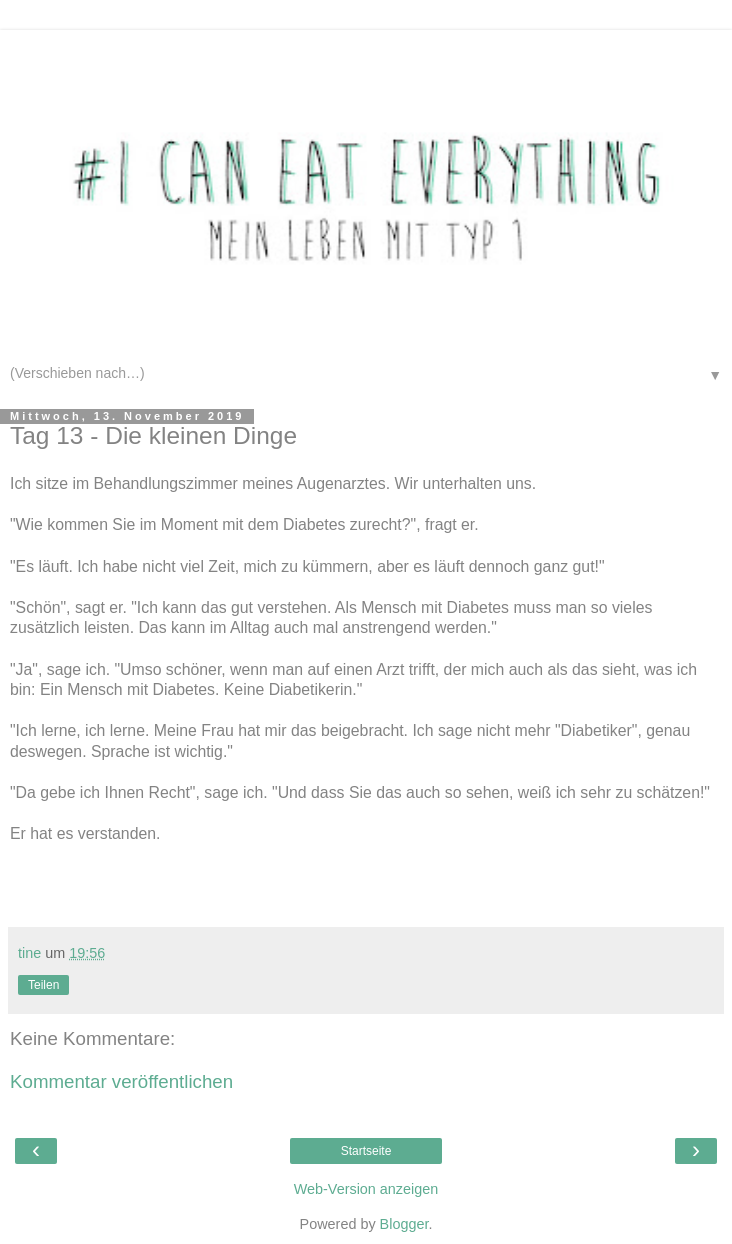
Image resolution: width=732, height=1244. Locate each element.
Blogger (404, 1224)
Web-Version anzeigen (366, 1189)
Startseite (366, 1151)
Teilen (43, 985)
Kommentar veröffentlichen (121, 1081)
